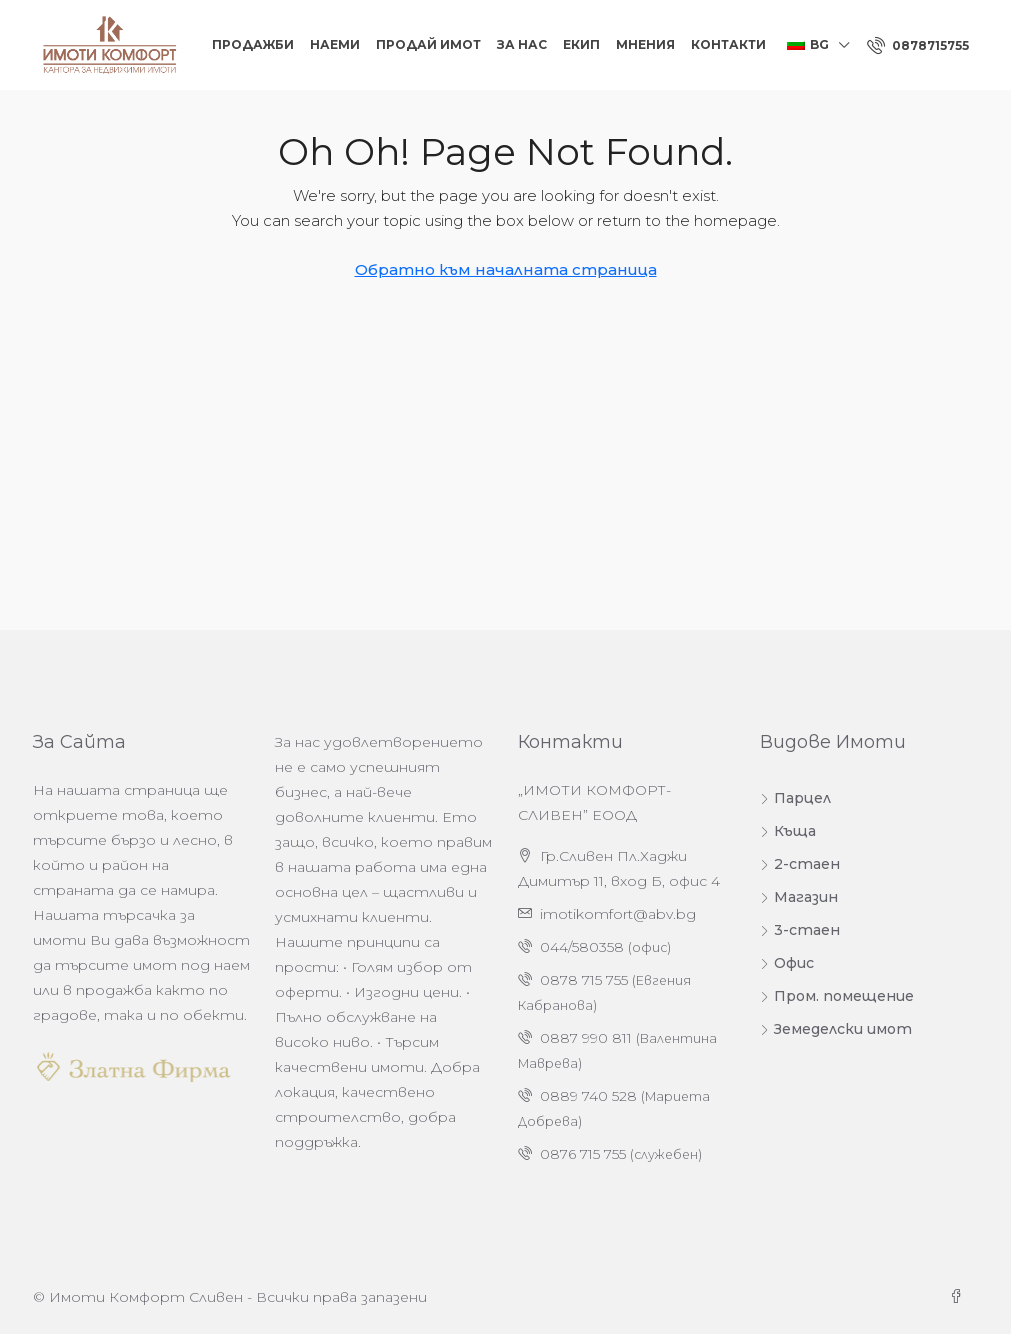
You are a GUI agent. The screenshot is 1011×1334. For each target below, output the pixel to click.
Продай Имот (428, 44)
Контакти (728, 44)
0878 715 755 (584, 980)
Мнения (645, 44)
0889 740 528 (588, 1096)
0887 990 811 (586, 1038)
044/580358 (582, 947)
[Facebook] (960, 1297)
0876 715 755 (583, 1154)
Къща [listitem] (788, 831)
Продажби (253, 44)
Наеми (335, 44)
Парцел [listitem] (795, 798)
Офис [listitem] (787, 963)
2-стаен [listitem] (800, 864)
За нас (522, 44)
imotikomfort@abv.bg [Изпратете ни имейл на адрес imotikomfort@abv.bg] (618, 914)
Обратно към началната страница (506, 269)
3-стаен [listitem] (800, 930)
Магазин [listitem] (799, 897)
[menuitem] (918, 45)
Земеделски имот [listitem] (836, 1029)
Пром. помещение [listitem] (837, 996)
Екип (581, 44)
